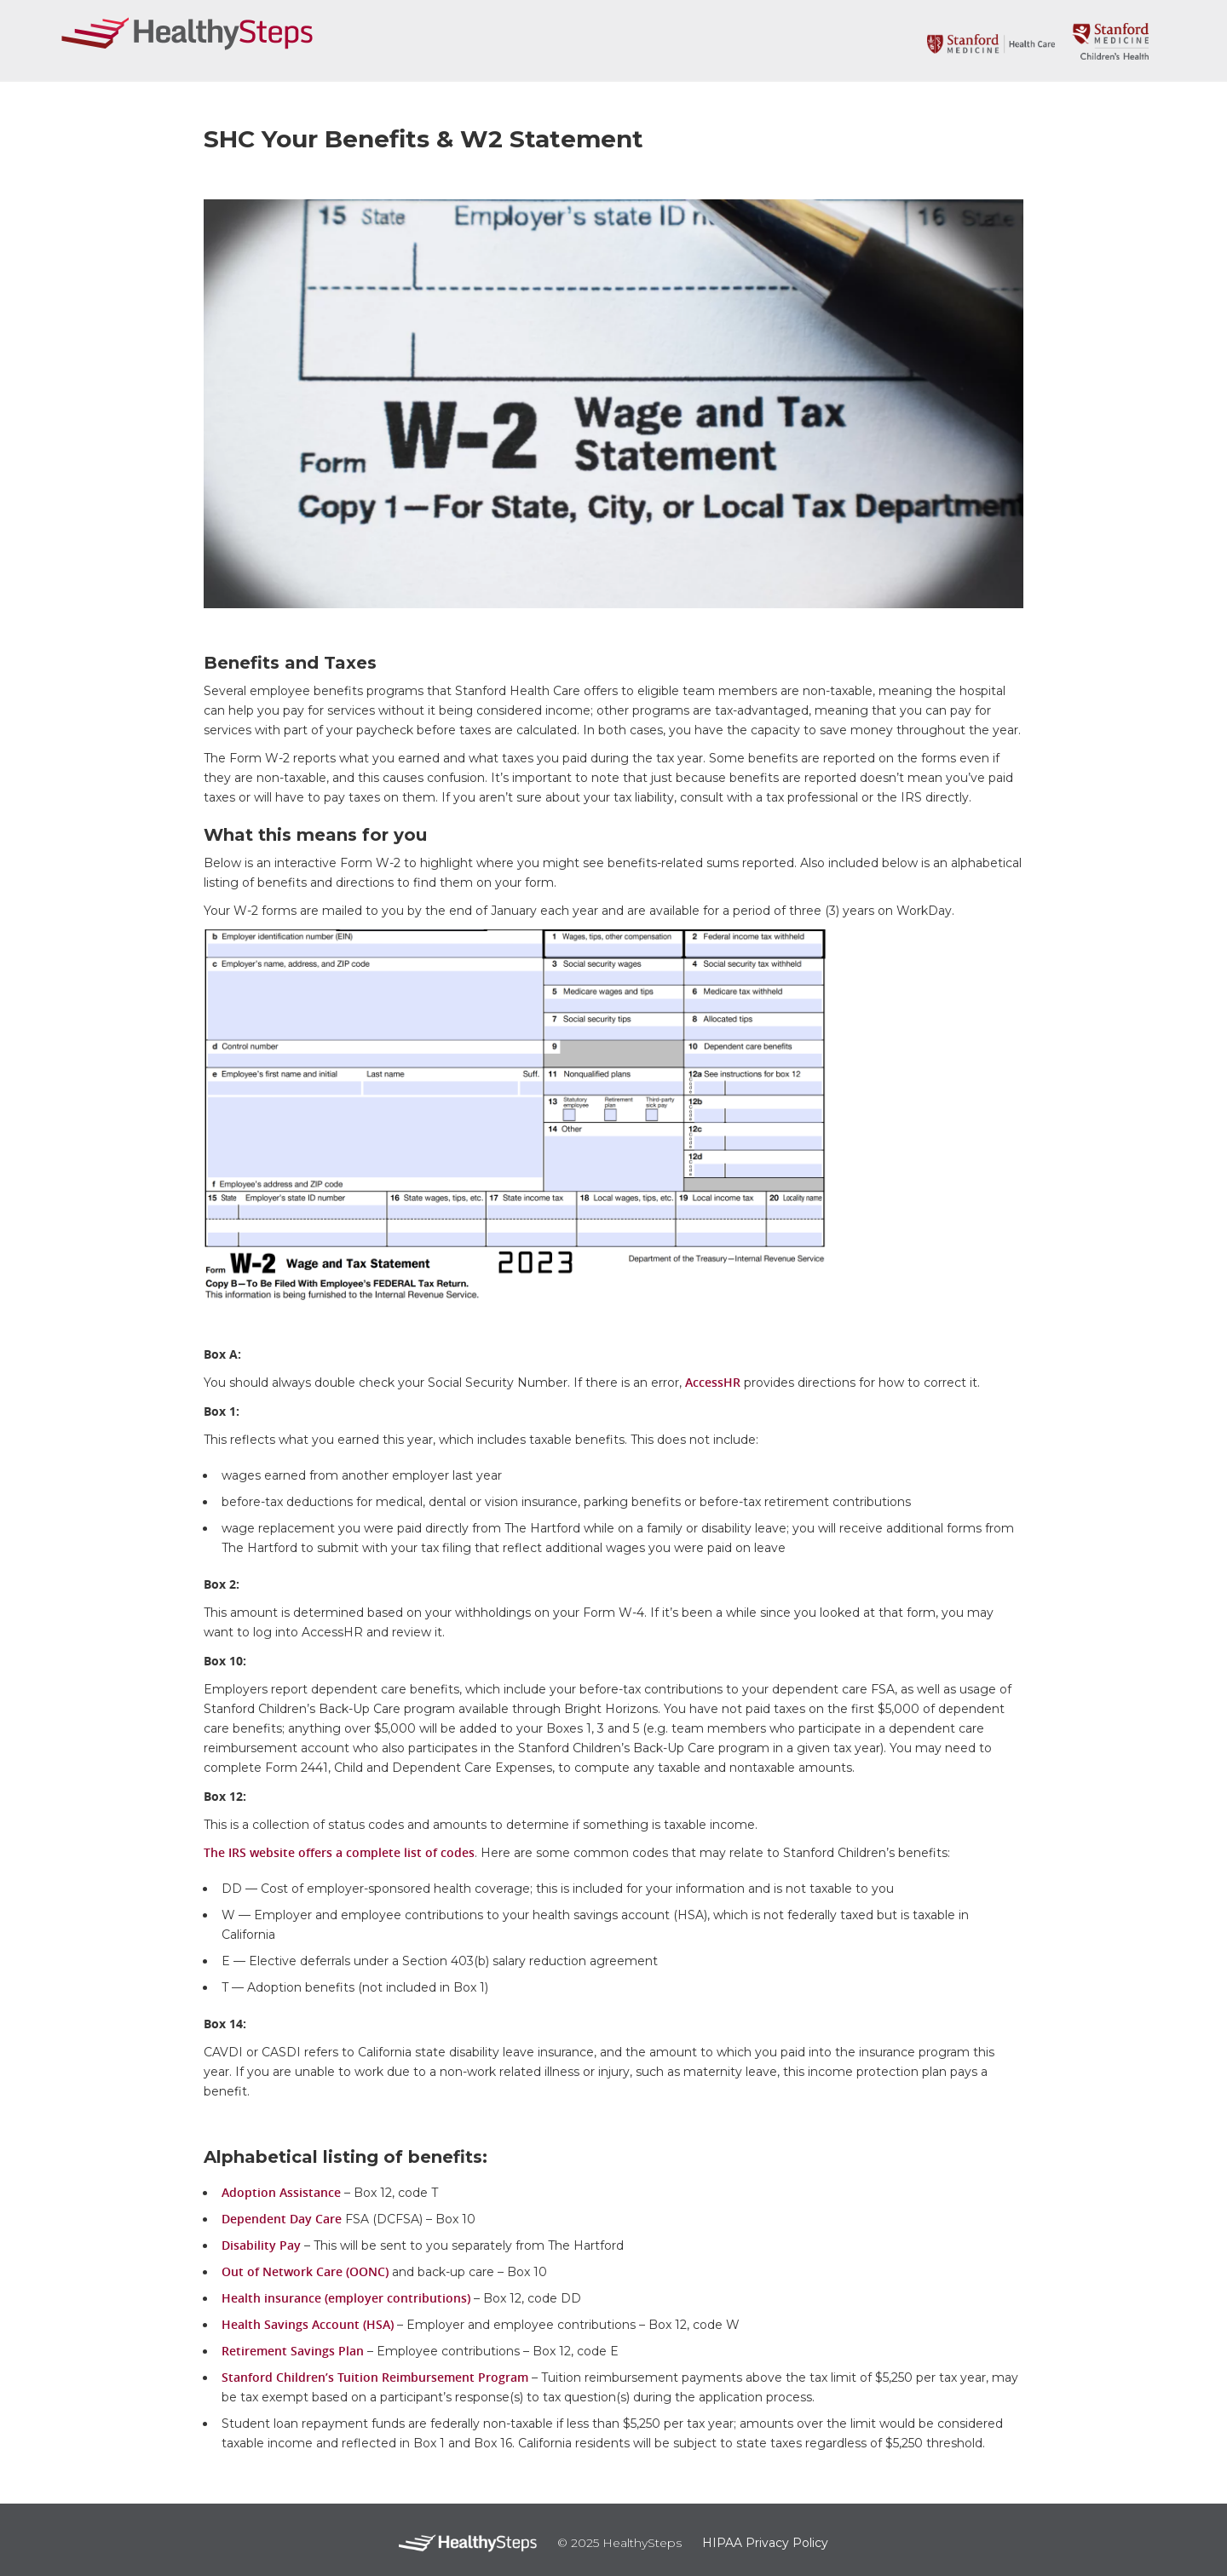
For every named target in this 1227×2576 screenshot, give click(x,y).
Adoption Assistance (281, 2192)
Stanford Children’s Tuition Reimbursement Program (375, 2377)
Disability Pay (261, 2245)
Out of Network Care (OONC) (305, 2271)
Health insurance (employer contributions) (346, 2298)
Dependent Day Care (282, 2219)
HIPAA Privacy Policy (765, 2542)
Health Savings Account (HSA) (308, 2324)
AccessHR (712, 1382)
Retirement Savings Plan (293, 2351)
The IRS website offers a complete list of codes (339, 1852)
